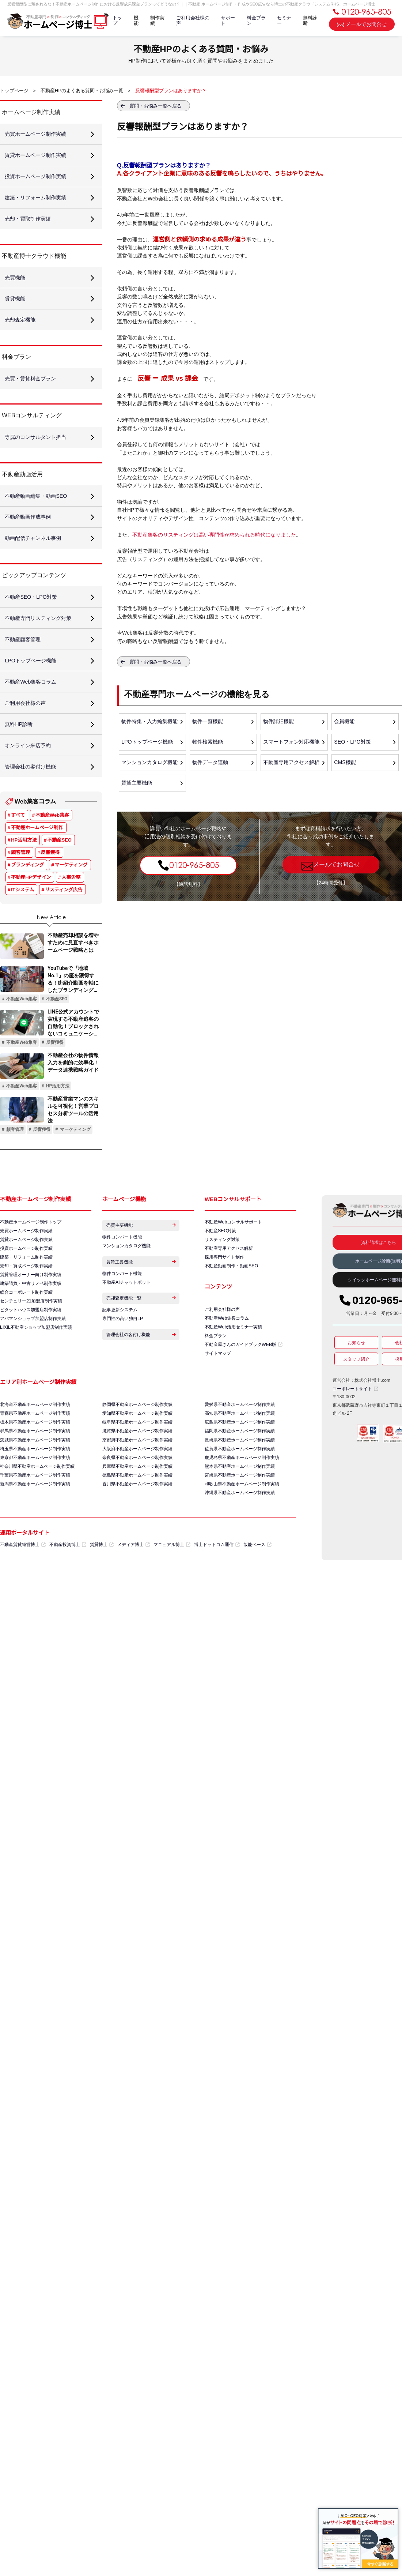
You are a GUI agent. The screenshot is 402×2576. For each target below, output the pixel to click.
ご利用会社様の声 (192, 21)
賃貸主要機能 (137, 785)
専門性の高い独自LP (122, 1349)
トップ (116, 21)
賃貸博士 (102, 1576)
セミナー (284, 21)
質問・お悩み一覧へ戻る (155, 106)
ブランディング (27, 889)
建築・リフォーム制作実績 (26, 1283)
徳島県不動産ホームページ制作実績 (137, 1506)
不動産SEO (60, 864)
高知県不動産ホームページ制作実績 (240, 1442)
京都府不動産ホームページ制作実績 (137, 1469)
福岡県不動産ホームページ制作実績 (240, 1460)
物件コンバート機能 (122, 1262)
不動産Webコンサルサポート (233, 1246)
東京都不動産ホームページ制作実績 (35, 1487)
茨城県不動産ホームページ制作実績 (35, 1469)
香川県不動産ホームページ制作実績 (137, 1515)
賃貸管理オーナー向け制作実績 (30, 1301)
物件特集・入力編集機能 (150, 722)
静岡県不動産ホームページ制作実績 (137, 1432)
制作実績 (157, 21)
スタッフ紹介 (356, 1384)
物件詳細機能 (278, 722)
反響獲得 (50, 877)
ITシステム (22, 914)
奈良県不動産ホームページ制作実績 (137, 1487)
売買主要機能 (141, 1250)
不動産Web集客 (52, 839)
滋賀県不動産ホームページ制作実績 (137, 1460)
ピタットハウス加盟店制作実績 (30, 1338)
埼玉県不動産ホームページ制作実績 (35, 1478)
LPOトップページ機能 (147, 743)
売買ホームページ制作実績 (26, 1255)
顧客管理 (20, 877)
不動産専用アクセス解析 (291, 764)
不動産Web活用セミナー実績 (233, 1353)
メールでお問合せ (362, 25)
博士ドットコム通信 (217, 1576)
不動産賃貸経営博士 (23, 1576)
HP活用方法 (24, 864)
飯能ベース (257, 1576)
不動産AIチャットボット (126, 1310)
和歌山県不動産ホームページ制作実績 (242, 1515)
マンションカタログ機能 (150, 764)
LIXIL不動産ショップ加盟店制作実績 (36, 1356)
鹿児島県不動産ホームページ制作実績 (242, 1487)
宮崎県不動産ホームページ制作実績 (240, 1506)
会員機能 (344, 722)
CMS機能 (345, 764)
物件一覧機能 (208, 722)
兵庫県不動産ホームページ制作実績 (137, 1496)
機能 (135, 21)
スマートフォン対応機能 (291, 743)
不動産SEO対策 (220, 1255)
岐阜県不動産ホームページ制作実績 (137, 1451)
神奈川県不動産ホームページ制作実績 (37, 1496)
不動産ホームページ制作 (37, 852)
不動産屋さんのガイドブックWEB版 (243, 1372)
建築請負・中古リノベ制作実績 (30, 1310)
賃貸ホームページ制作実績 (26, 1265)
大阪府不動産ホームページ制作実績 (137, 1478)
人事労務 (71, 902)
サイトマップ (218, 1381)
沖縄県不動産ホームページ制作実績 (240, 1524)
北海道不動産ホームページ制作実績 (35, 1432)
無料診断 (310, 21)
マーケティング (71, 889)
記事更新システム (119, 1340)
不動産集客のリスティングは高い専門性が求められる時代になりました (214, 535)
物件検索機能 (208, 743)
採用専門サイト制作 (224, 1283)
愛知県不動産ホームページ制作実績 (137, 1442)
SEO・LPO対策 (352, 743)
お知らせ (356, 1367)
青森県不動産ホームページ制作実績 (35, 1442)
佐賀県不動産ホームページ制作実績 (240, 1478)
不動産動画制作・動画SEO (231, 1292)
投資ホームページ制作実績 (26, 1274)
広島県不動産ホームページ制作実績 (240, 1451)
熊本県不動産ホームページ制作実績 (240, 1496)
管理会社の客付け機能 (141, 1366)
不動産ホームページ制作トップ (30, 1246)
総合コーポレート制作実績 (26, 1319)
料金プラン (255, 21)
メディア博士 (133, 1576)
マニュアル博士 (171, 1576)
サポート (227, 21)
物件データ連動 (210, 764)
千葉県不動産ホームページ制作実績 (35, 1506)
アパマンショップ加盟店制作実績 (33, 1347)
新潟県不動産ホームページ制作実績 (35, 1515)
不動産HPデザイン (31, 902)
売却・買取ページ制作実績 (26, 1292)
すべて (18, 839)
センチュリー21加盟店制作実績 (31, 1329)
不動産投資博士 (67, 1576)
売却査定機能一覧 (141, 1327)
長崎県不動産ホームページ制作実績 (240, 1469)
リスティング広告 (64, 914)
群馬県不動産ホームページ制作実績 (35, 1460)
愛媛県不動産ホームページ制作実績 (240, 1432)
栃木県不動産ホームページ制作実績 (35, 1451)
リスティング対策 (222, 1265)
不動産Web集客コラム (227, 1344)
